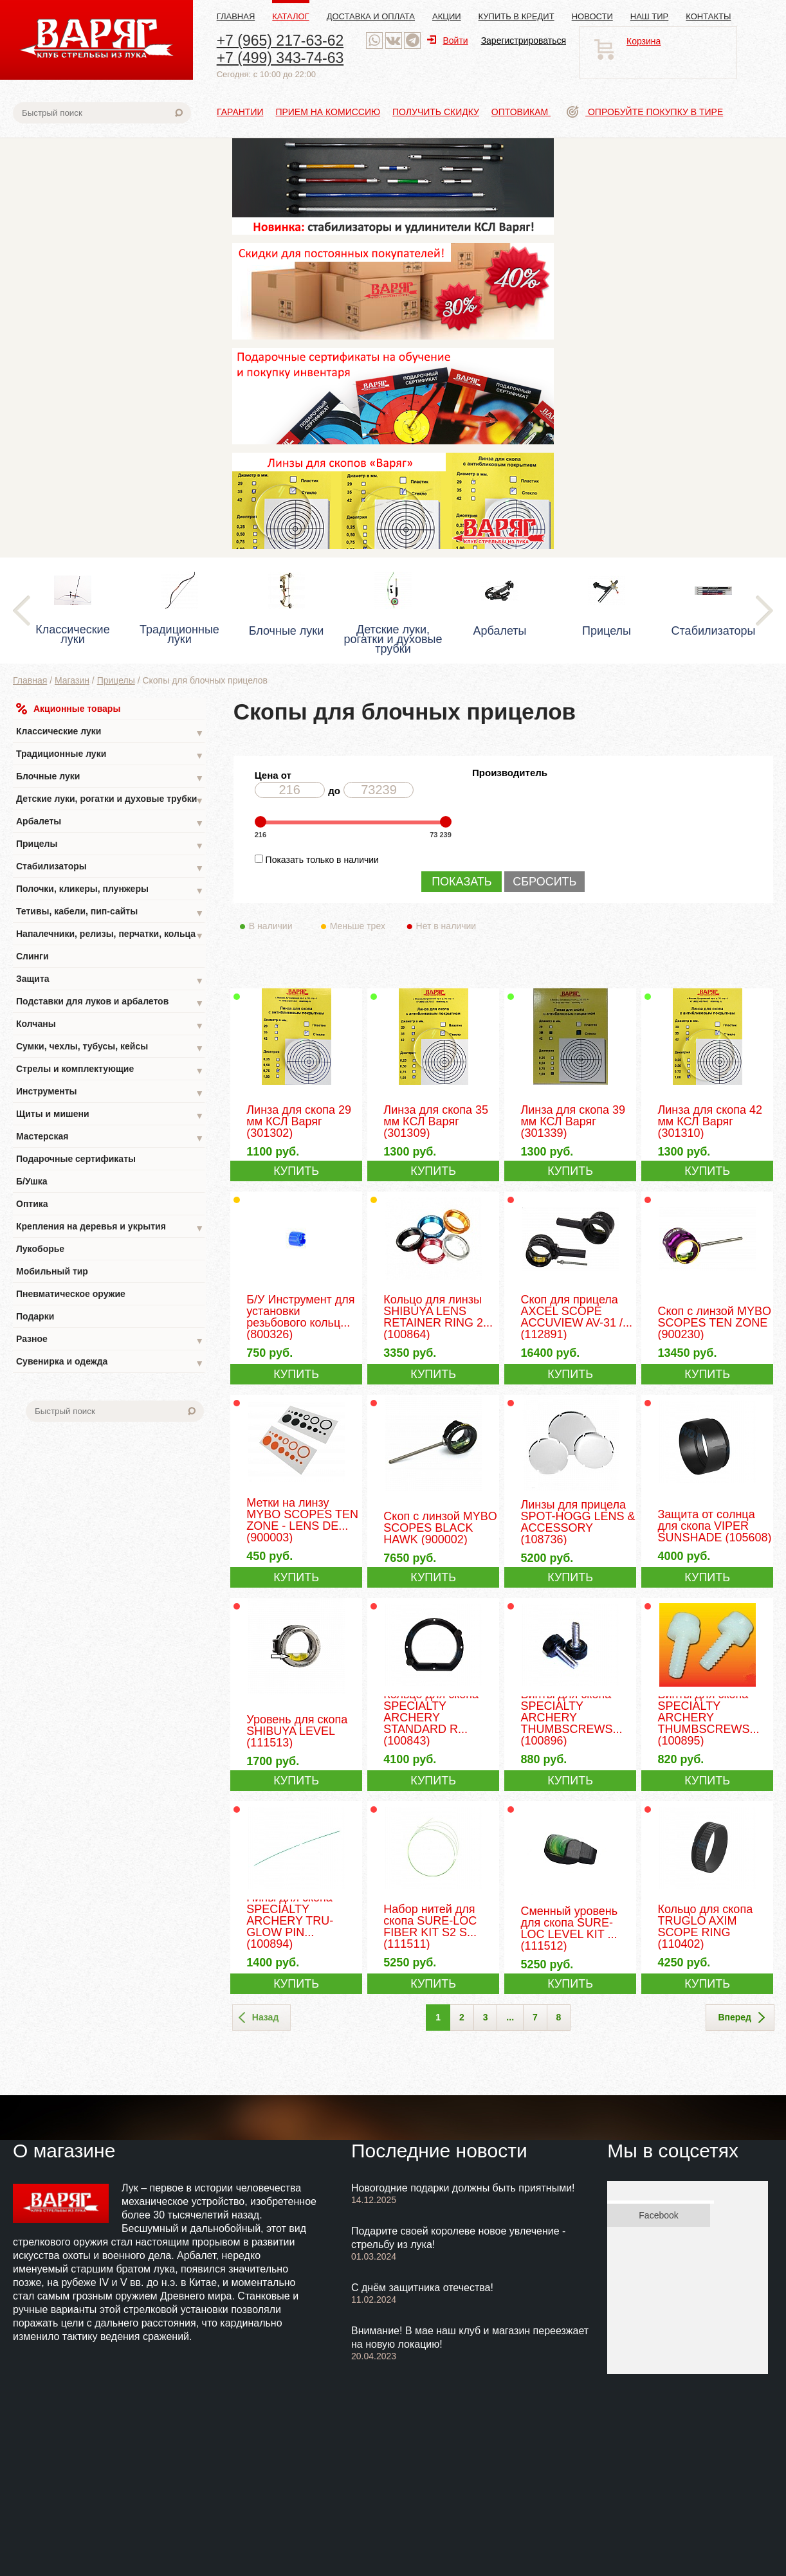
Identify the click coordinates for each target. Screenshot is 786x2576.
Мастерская (110, 1138)
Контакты (708, 16)
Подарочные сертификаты (76, 1159)
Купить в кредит (516, 16)
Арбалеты (110, 823)
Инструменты (110, 1093)
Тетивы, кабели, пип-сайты (110, 913)
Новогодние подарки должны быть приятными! (463, 2187)
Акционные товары (68, 708)
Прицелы (116, 680)
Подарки (35, 1316)
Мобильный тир (52, 1271)
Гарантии (240, 112)
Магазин (72, 680)
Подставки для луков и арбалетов (110, 1003)
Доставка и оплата (371, 16)
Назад (259, 2018)
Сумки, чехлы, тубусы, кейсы (110, 1048)
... (510, 2017)
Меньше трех (360, 926)
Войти (447, 40)
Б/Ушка (32, 1181)
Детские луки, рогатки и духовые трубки (110, 800)
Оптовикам (521, 112)
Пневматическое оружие (70, 1294)
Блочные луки (110, 778)
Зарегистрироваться (523, 40)
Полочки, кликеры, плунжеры (110, 890)
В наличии (279, 926)
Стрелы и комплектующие (110, 1070)
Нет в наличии (446, 926)
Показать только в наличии (322, 860)
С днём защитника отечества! (422, 2287)
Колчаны (110, 1025)
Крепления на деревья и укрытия (110, 1228)
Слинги (32, 956)
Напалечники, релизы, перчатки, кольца (110, 935)
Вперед (741, 2018)
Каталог (290, 16)
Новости (592, 16)
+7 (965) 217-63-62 (280, 40)
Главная (236, 16)
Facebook (658, 2215)
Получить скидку (435, 112)
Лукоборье (40, 1249)
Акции (446, 16)
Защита (110, 980)
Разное (110, 1340)
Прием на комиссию (327, 112)
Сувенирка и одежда (110, 1363)
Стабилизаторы (110, 868)
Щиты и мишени (110, 1115)
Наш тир (649, 16)
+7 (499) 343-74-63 (280, 58)
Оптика (32, 1204)
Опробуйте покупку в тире (645, 112)
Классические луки (110, 732)
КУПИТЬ (296, 1171)
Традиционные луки (110, 755)
